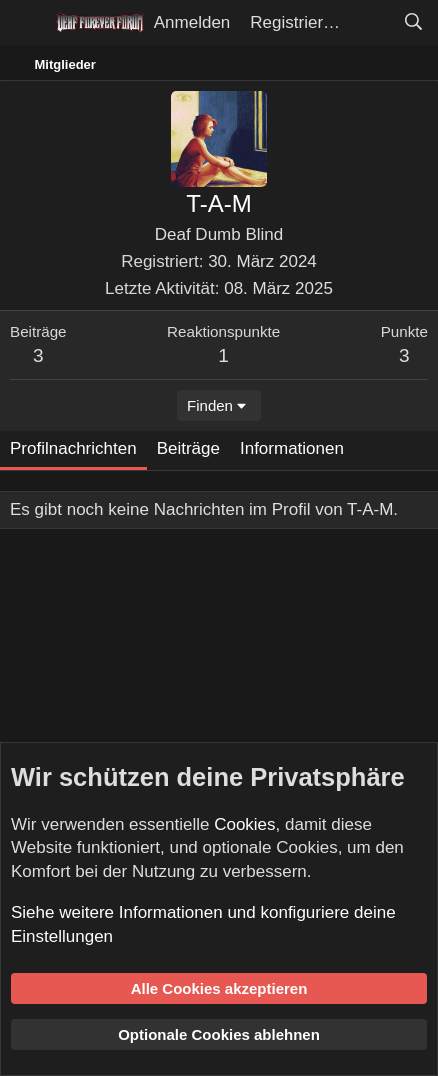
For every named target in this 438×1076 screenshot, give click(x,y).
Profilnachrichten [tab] (73, 448)
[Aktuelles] (371, 23)
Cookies (244, 824)
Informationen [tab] (292, 448)
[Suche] (413, 23)
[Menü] (27, 23)
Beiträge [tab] (188, 448)
